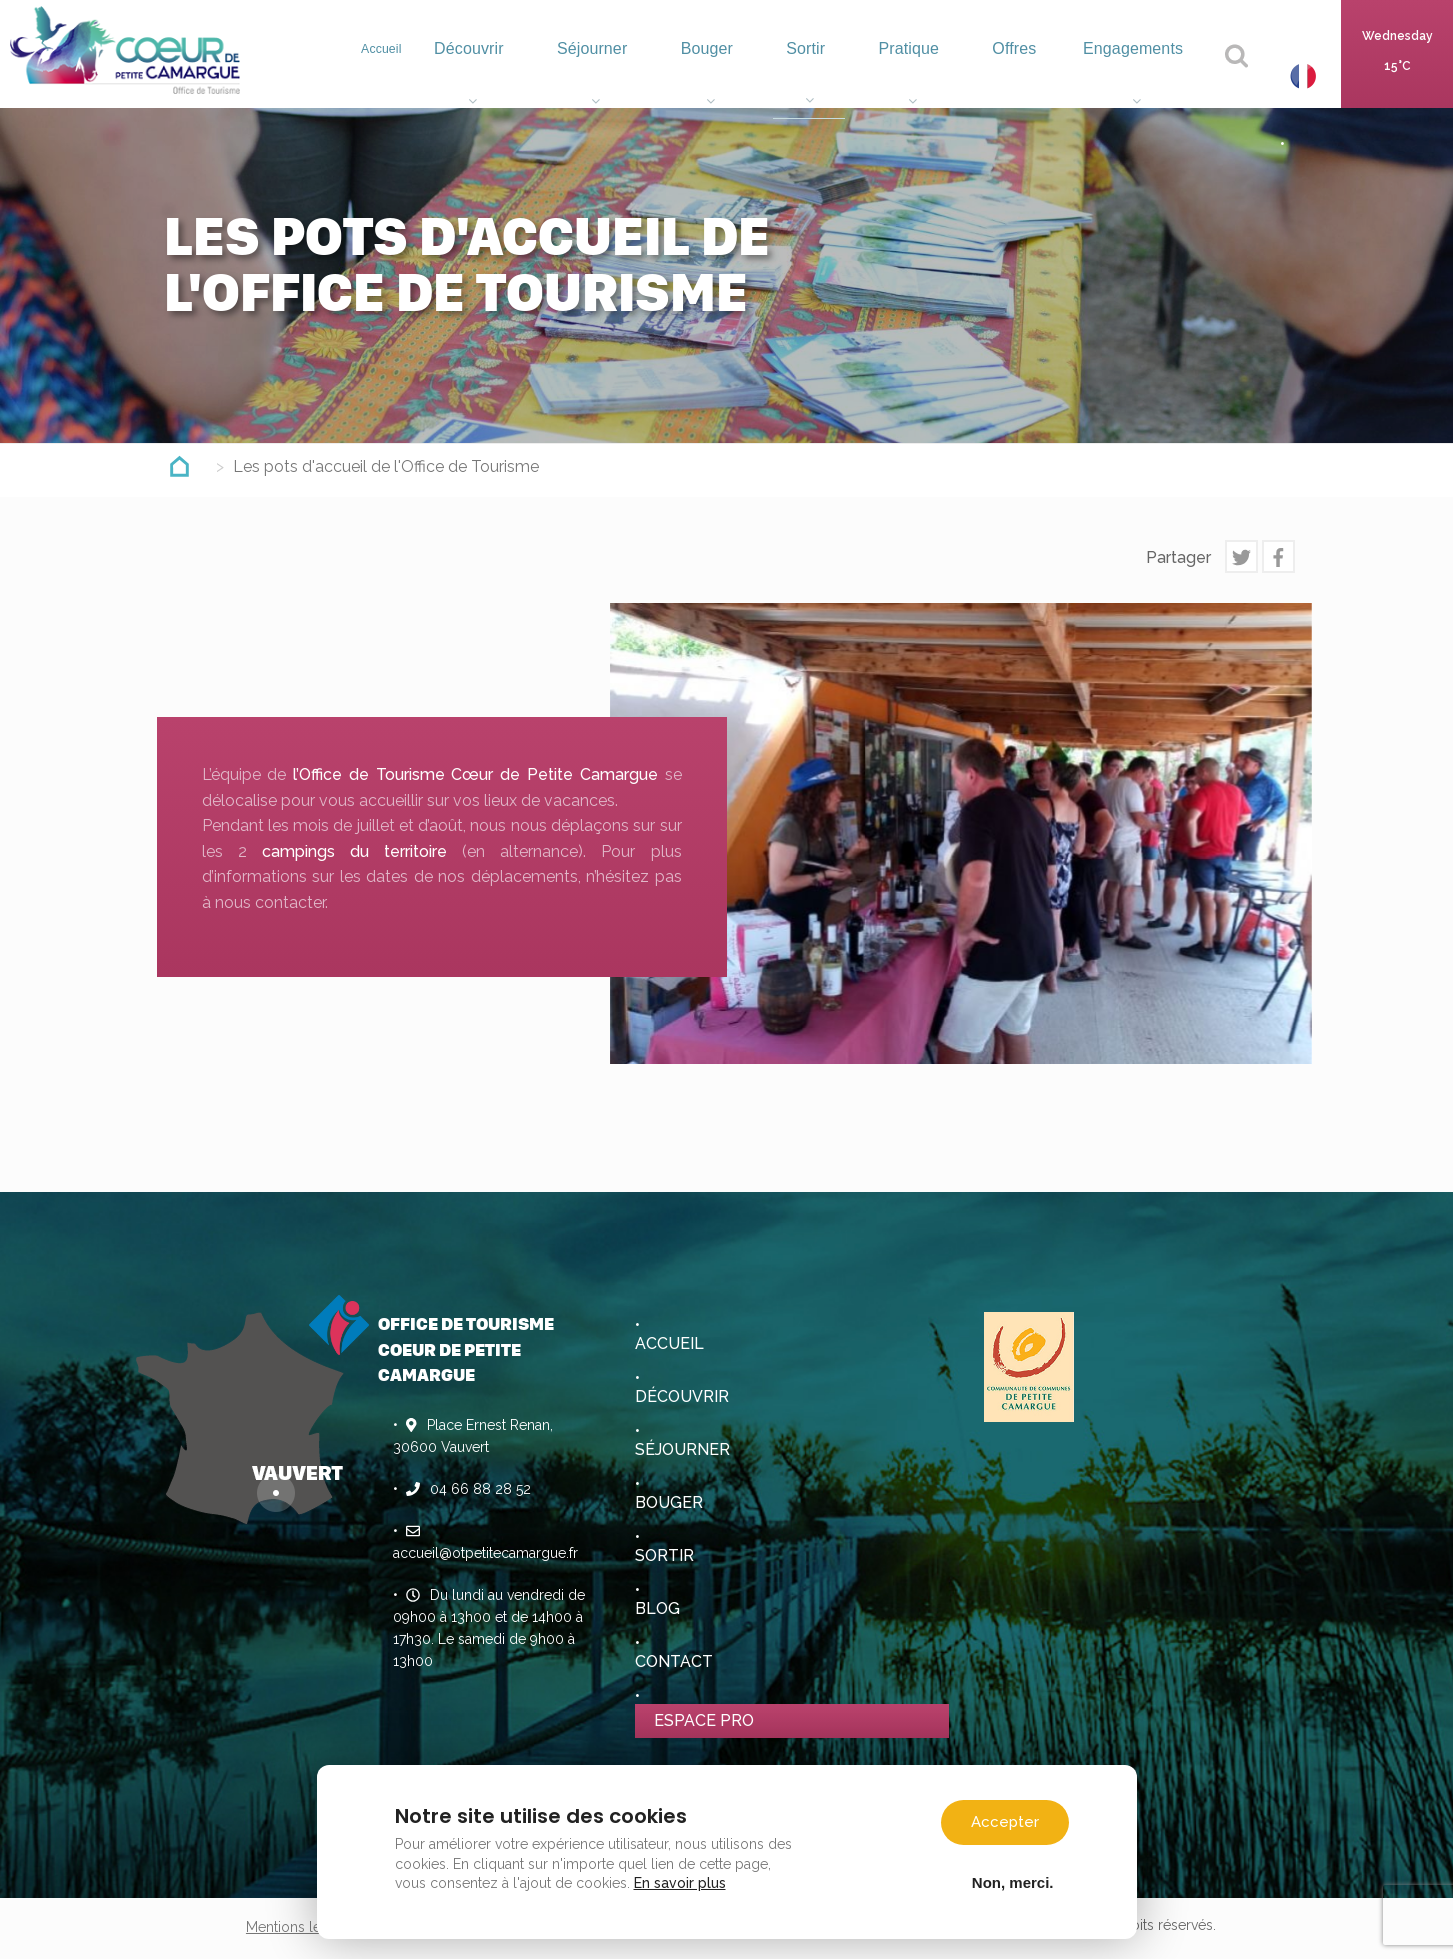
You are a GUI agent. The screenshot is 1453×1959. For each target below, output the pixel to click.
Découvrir (520, 75)
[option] (961, 833)
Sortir (834, 75)
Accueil (426, 70)
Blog (657, 1608)
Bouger (743, 75)
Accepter (1005, 1822)
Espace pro (704, 1720)
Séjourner (635, 75)
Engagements (1138, 75)
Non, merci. (1013, 1882)
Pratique (929, 75)
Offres (1025, 75)
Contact (674, 1661)
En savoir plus (680, 1883)
